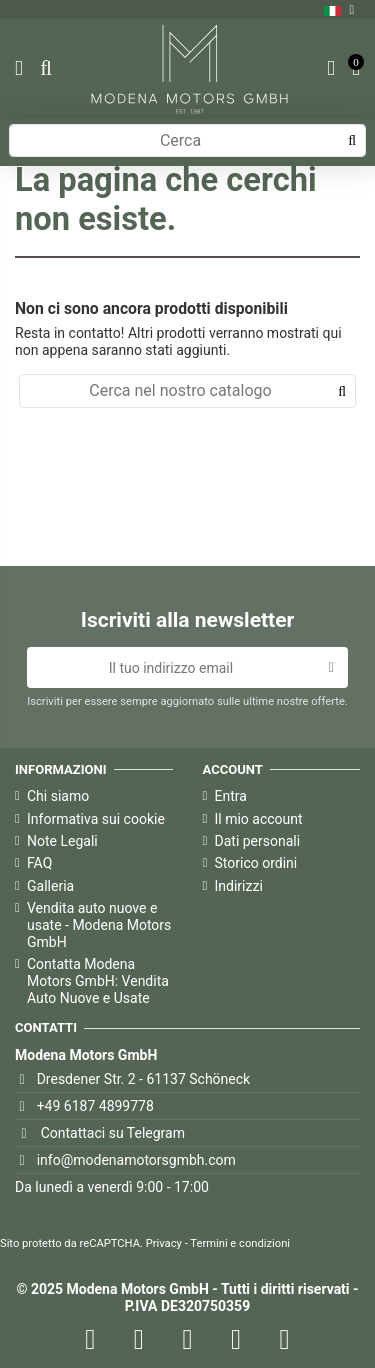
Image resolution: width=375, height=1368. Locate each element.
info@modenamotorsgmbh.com (136, 1160)
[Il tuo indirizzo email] (170, 668)
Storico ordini (256, 863)
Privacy (164, 1243)
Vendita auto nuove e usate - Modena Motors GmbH (99, 925)
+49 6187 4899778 (95, 1106)
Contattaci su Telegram (113, 1133)
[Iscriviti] (331, 668)
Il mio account (259, 819)
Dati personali (258, 841)
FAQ (39, 863)
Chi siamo (58, 796)
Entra (231, 796)
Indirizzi (239, 886)
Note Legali (62, 841)
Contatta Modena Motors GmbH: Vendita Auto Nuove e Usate (98, 981)
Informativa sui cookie (96, 819)
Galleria (50, 886)
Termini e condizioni (240, 1243)
